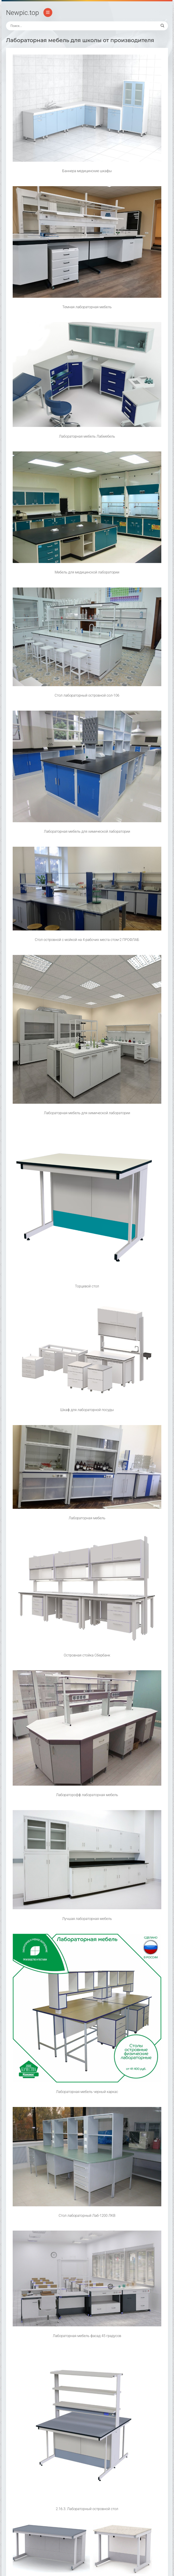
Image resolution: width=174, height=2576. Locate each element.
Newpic (22, 12)
